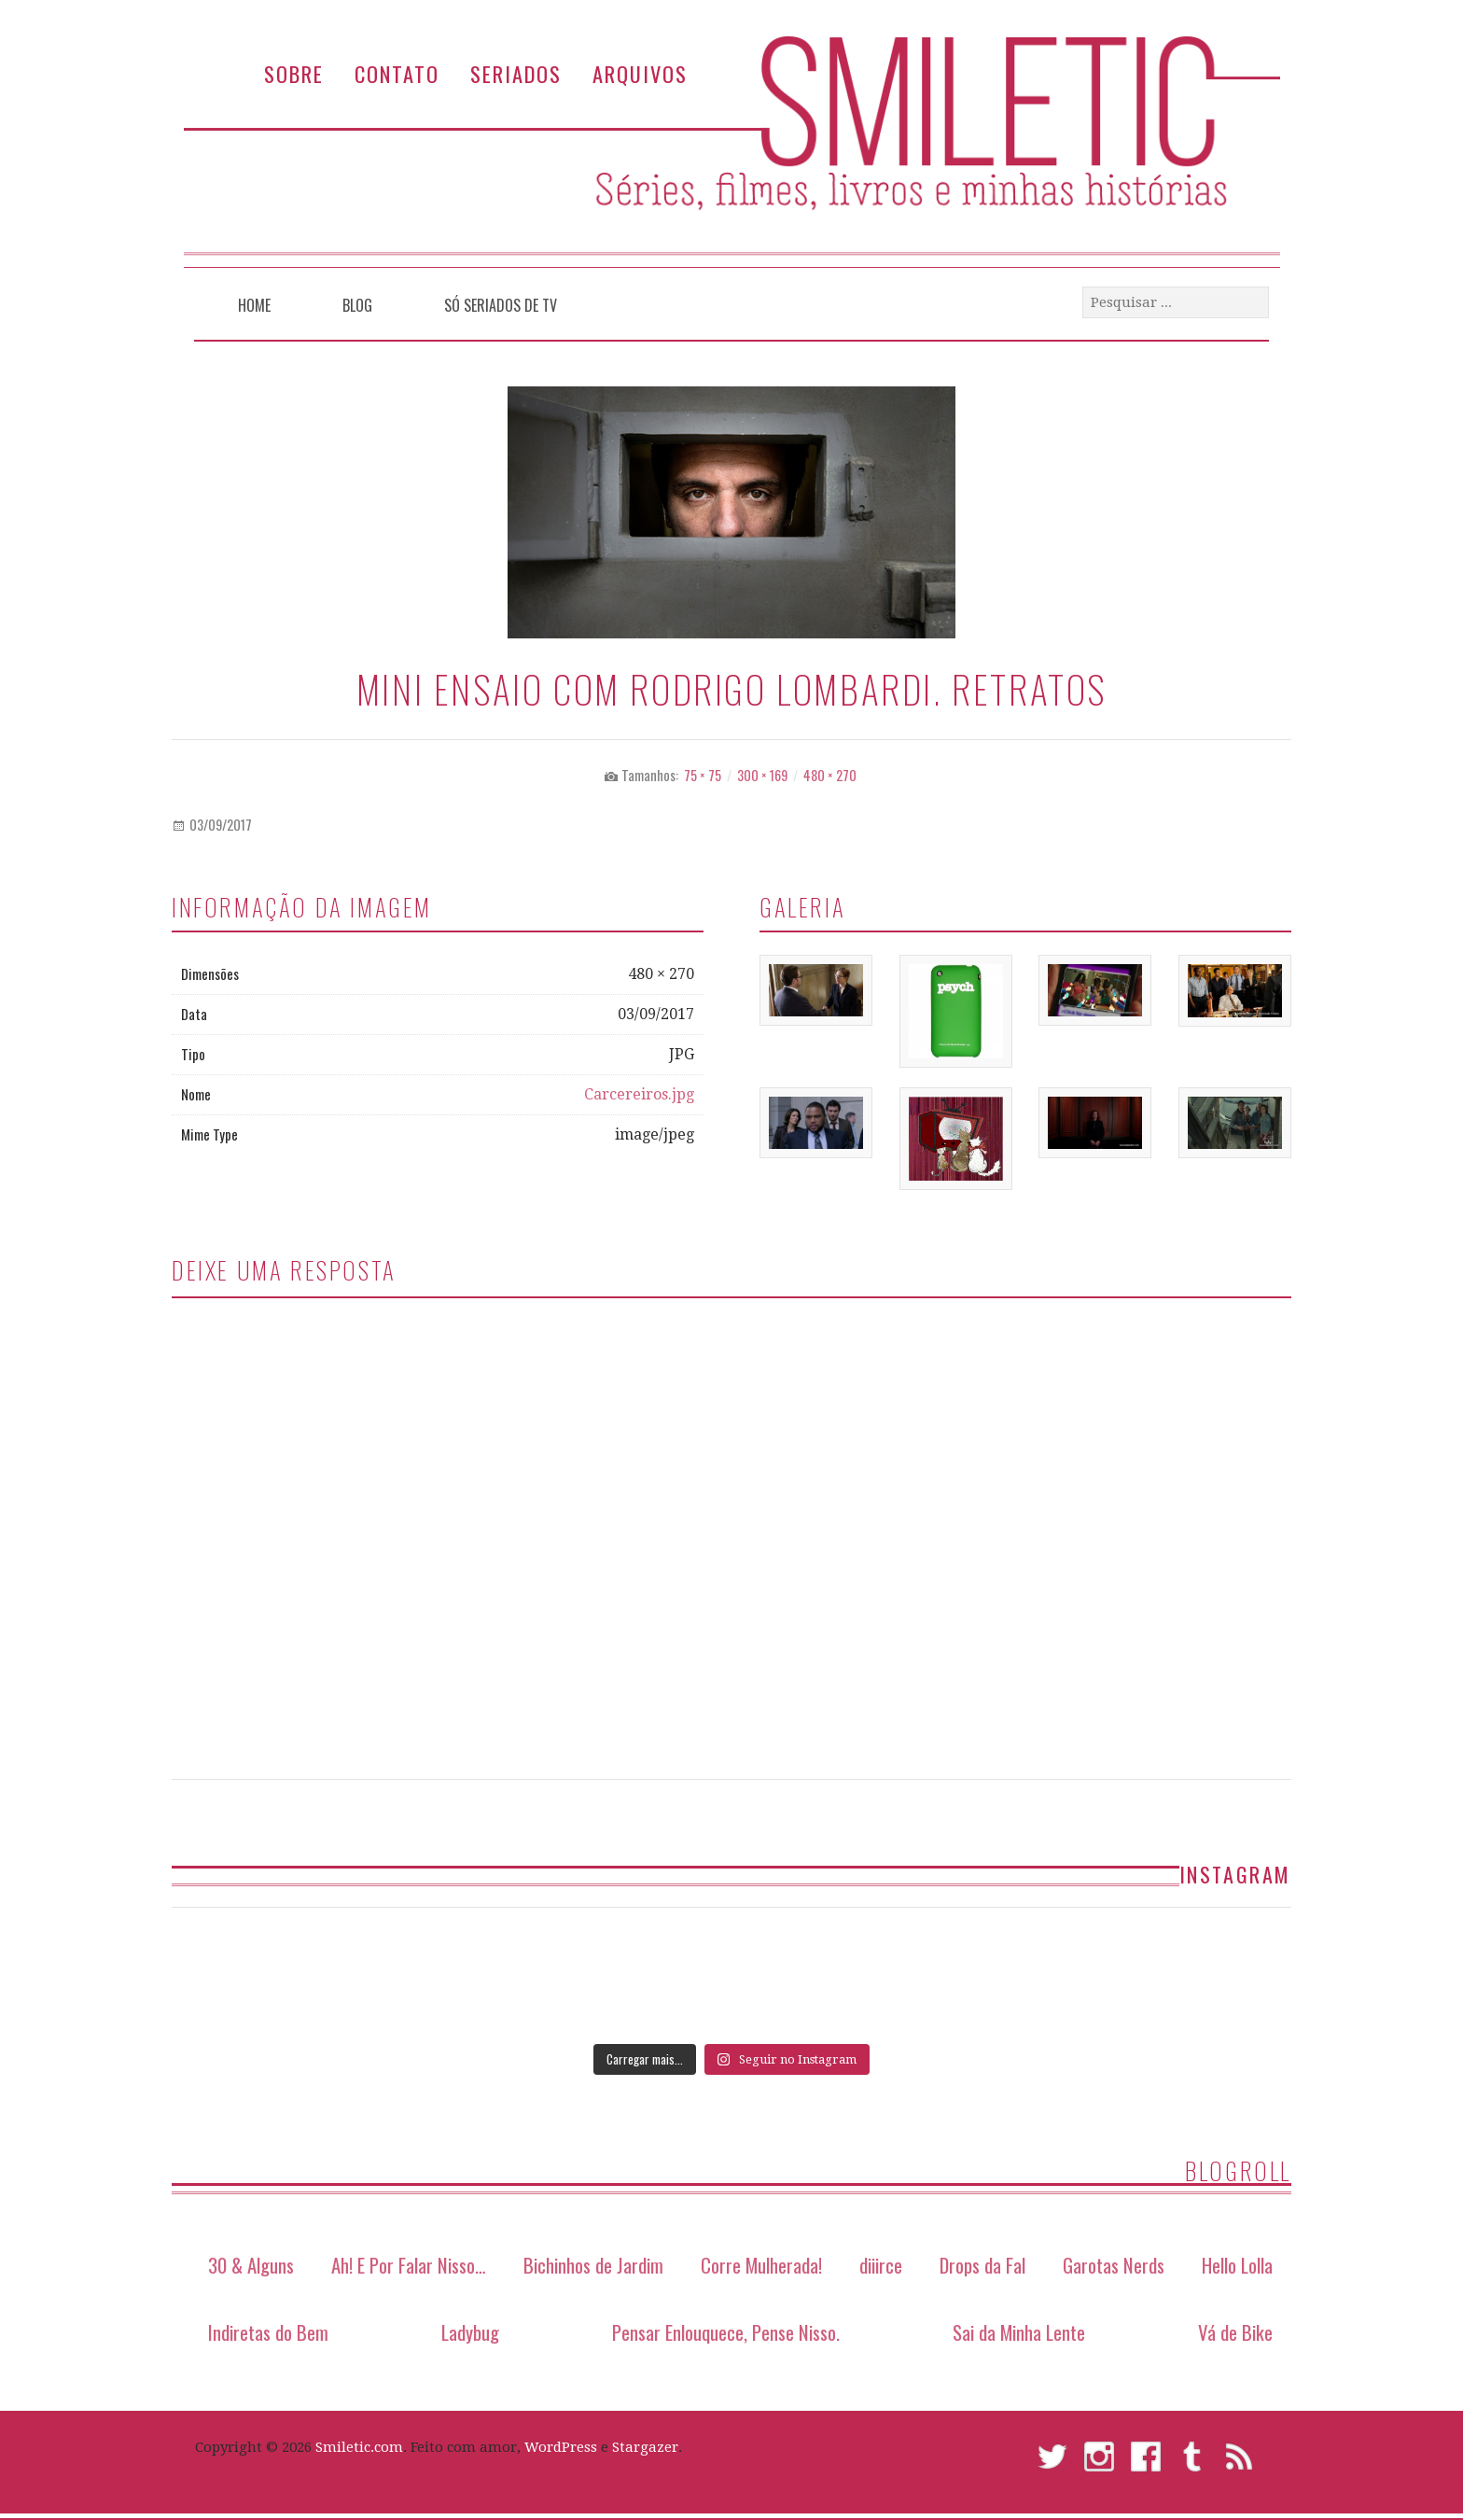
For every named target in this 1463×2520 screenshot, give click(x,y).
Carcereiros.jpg (639, 1094)
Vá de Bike (1235, 2331)
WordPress (560, 2447)
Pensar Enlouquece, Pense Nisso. (726, 2331)
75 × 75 (702, 775)
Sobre (294, 73)
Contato (397, 73)
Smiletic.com (359, 2447)
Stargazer (645, 2447)
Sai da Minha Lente (1019, 2331)
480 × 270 (830, 775)
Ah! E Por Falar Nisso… (408, 2264)
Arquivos (640, 73)
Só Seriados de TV (500, 305)
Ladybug (470, 2331)
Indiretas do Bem (268, 2331)
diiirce (880, 2264)
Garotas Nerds (1113, 2264)
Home (254, 305)
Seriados (516, 73)
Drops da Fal (982, 2264)
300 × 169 (762, 775)
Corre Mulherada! (761, 2264)
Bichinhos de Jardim (593, 2264)
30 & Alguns (251, 2264)
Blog (357, 305)
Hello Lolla (1237, 2264)
